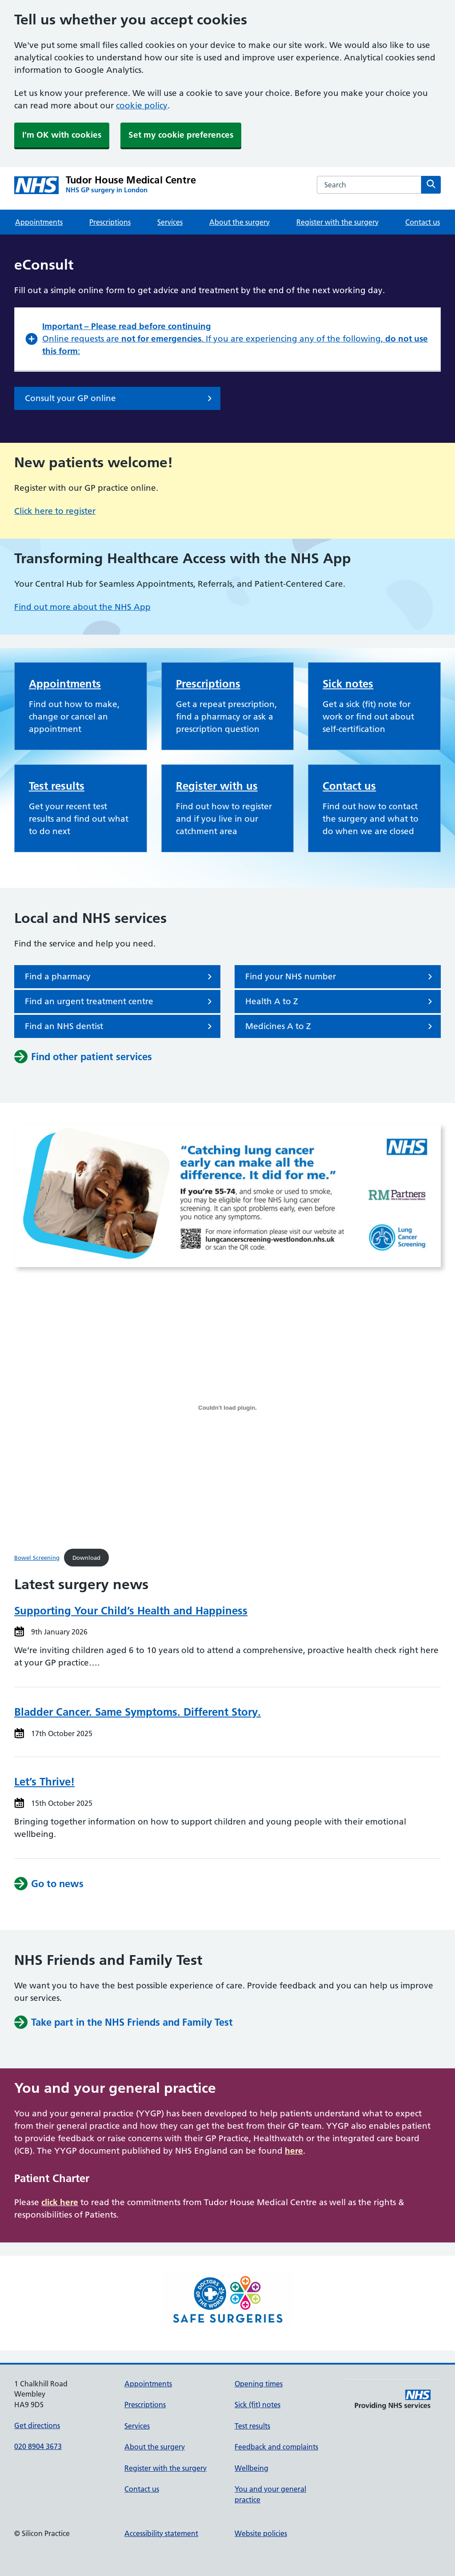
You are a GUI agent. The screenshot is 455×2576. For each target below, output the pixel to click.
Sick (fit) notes (257, 2404)
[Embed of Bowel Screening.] (227, 1407)
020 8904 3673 (38, 2446)
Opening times (259, 2383)
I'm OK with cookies (61, 135)
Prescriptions (110, 222)
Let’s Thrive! (44, 1781)
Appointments (39, 222)
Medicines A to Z (340, 1026)
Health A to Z (340, 1001)
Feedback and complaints (276, 2446)
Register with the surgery (337, 222)
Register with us (217, 785)
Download (86, 1557)
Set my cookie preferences (180, 135)
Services (170, 222)
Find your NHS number (340, 976)
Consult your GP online (120, 398)
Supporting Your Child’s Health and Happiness (130, 1610)
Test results (56, 785)
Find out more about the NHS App (82, 607)
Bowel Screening (37, 1557)
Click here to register (55, 511)
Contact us (422, 222)
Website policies (261, 2533)
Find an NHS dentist (120, 1026)
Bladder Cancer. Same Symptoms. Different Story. (137, 1711)
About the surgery (239, 222)
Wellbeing (251, 2468)
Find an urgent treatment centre (120, 1001)
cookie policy (142, 105)
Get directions (37, 2425)
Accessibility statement (161, 2533)
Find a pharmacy (120, 976)
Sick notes (348, 683)
